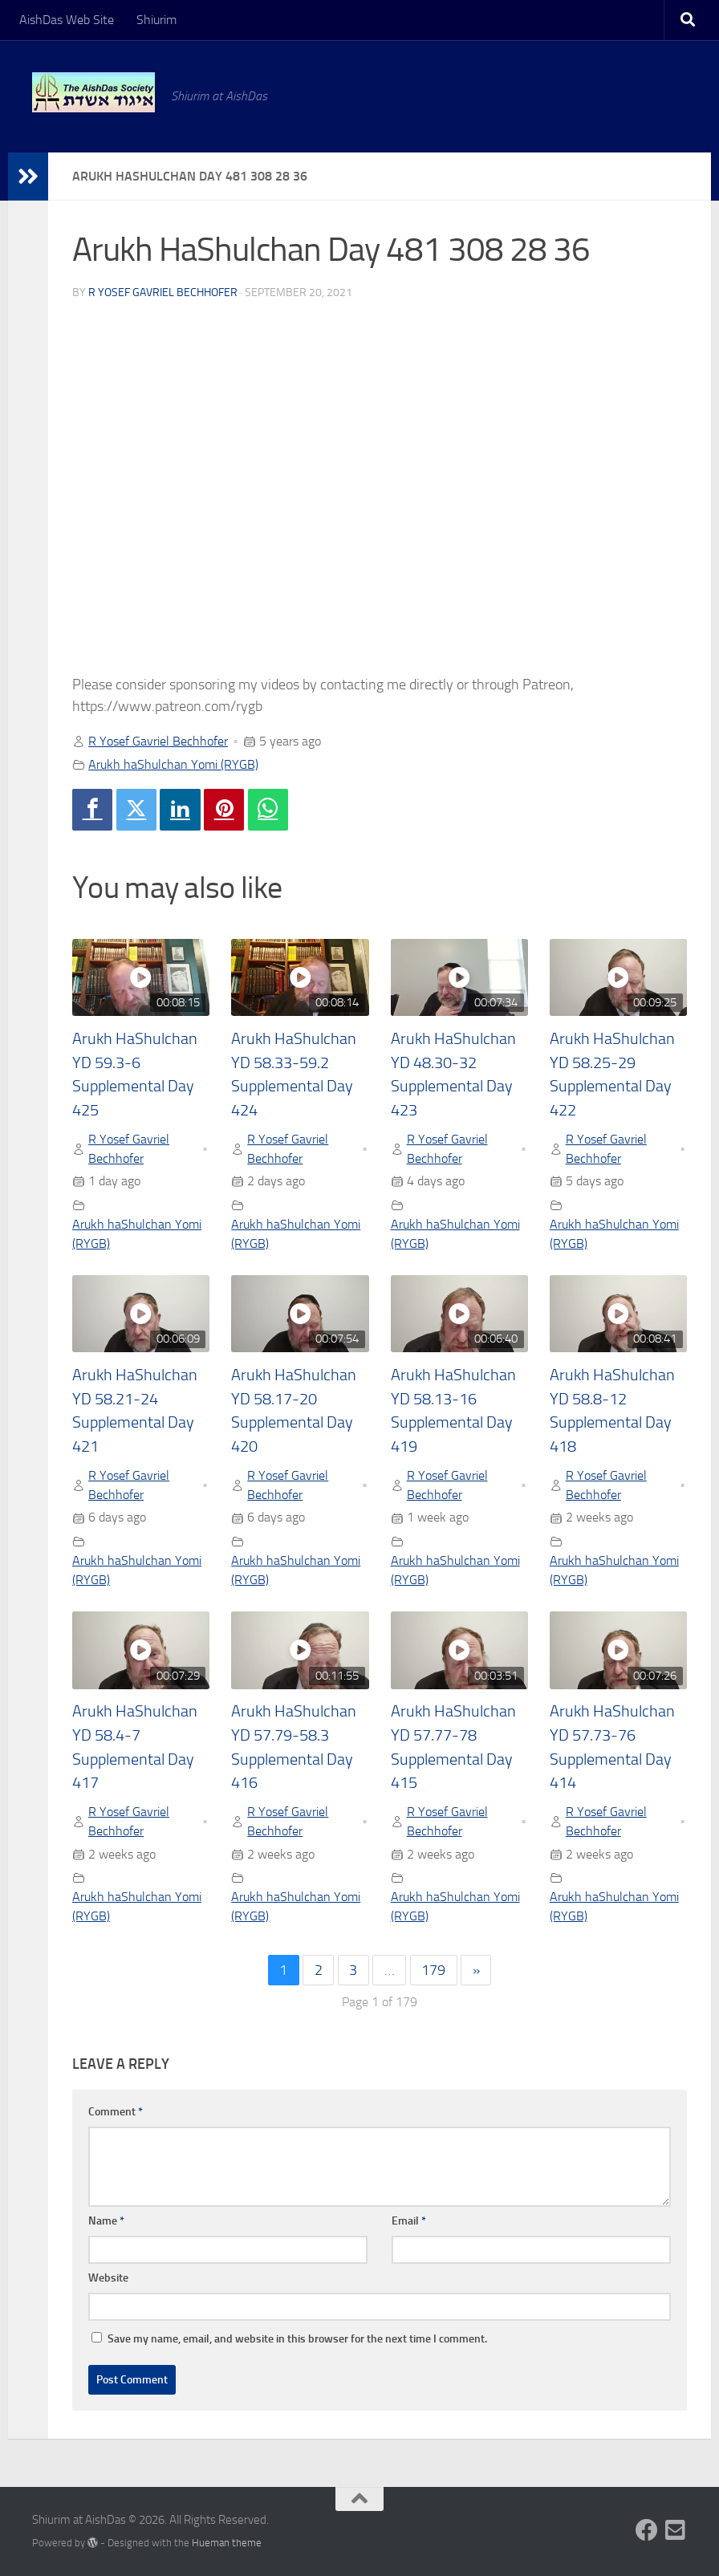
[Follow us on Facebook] (647, 2530)
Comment (115, 2112)
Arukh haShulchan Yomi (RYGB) (173, 764)
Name (106, 2221)
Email (409, 2221)
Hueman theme (227, 2543)
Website (108, 2278)
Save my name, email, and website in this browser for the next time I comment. (297, 2339)
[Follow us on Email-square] (675, 2530)
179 (433, 1970)
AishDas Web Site (66, 19)
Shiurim (156, 19)
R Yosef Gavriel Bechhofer (163, 292)
